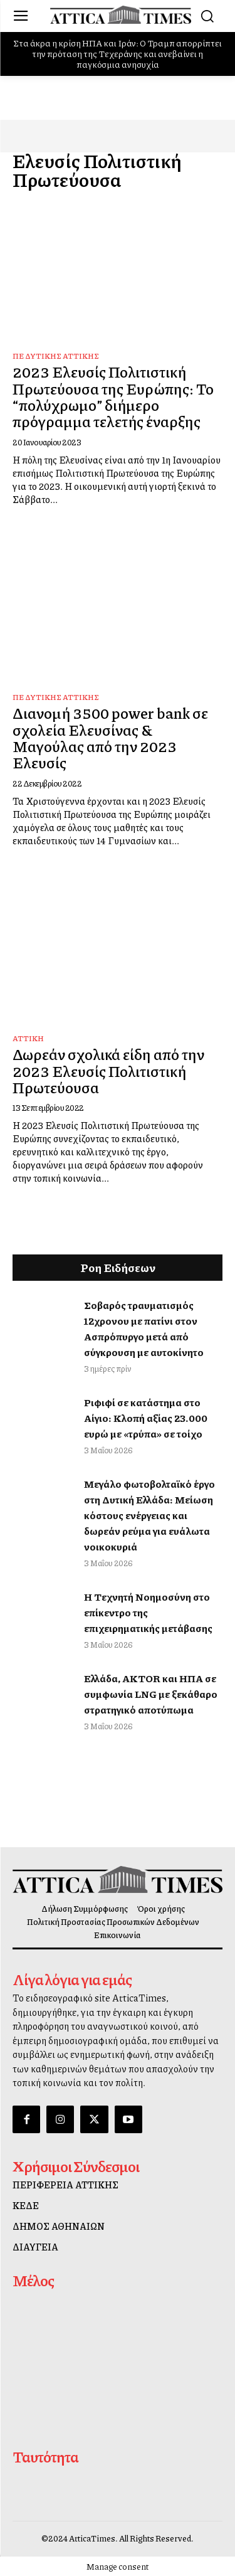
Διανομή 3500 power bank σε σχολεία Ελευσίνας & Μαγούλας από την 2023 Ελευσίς (110, 737)
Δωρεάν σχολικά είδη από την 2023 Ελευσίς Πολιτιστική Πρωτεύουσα (108, 1070)
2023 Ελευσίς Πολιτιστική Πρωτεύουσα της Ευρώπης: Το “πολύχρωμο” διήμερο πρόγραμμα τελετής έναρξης (113, 396)
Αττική (28, 1038)
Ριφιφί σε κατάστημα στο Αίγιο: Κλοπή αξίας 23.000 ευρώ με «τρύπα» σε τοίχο (145, 1418)
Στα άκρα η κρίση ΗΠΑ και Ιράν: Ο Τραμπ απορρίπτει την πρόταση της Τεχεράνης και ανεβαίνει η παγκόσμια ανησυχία (117, 53)
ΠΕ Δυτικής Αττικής (56, 356)
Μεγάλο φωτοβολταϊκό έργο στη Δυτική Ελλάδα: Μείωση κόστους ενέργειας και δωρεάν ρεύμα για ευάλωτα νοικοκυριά (149, 1515)
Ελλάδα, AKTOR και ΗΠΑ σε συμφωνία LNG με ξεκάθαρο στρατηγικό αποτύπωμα (150, 1694)
